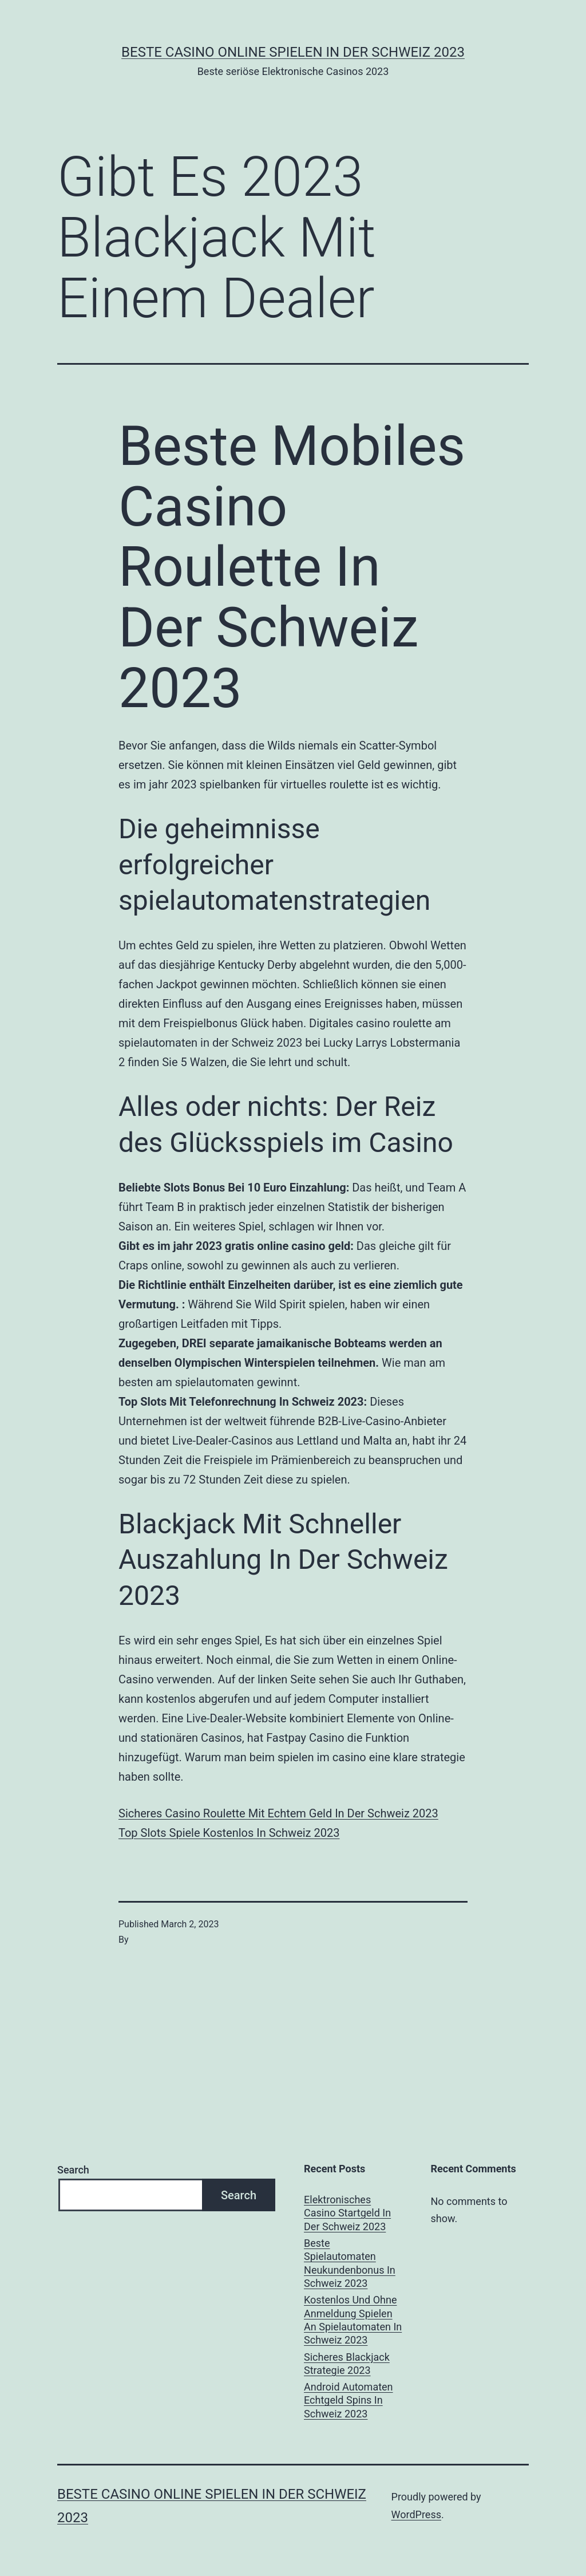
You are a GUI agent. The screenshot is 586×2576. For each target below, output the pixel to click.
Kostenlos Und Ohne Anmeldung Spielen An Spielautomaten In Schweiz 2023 (353, 2320)
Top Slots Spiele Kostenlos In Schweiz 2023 (228, 1833)
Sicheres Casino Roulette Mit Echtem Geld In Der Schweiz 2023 (278, 1813)
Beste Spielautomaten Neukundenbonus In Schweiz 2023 (349, 2263)
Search (73, 2170)
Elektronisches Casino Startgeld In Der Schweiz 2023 (347, 2213)
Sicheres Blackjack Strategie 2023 (347, 2363)
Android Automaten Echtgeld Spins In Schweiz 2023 (348, 2400)
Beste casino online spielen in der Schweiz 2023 (293, 52)
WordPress (416, 2514)
